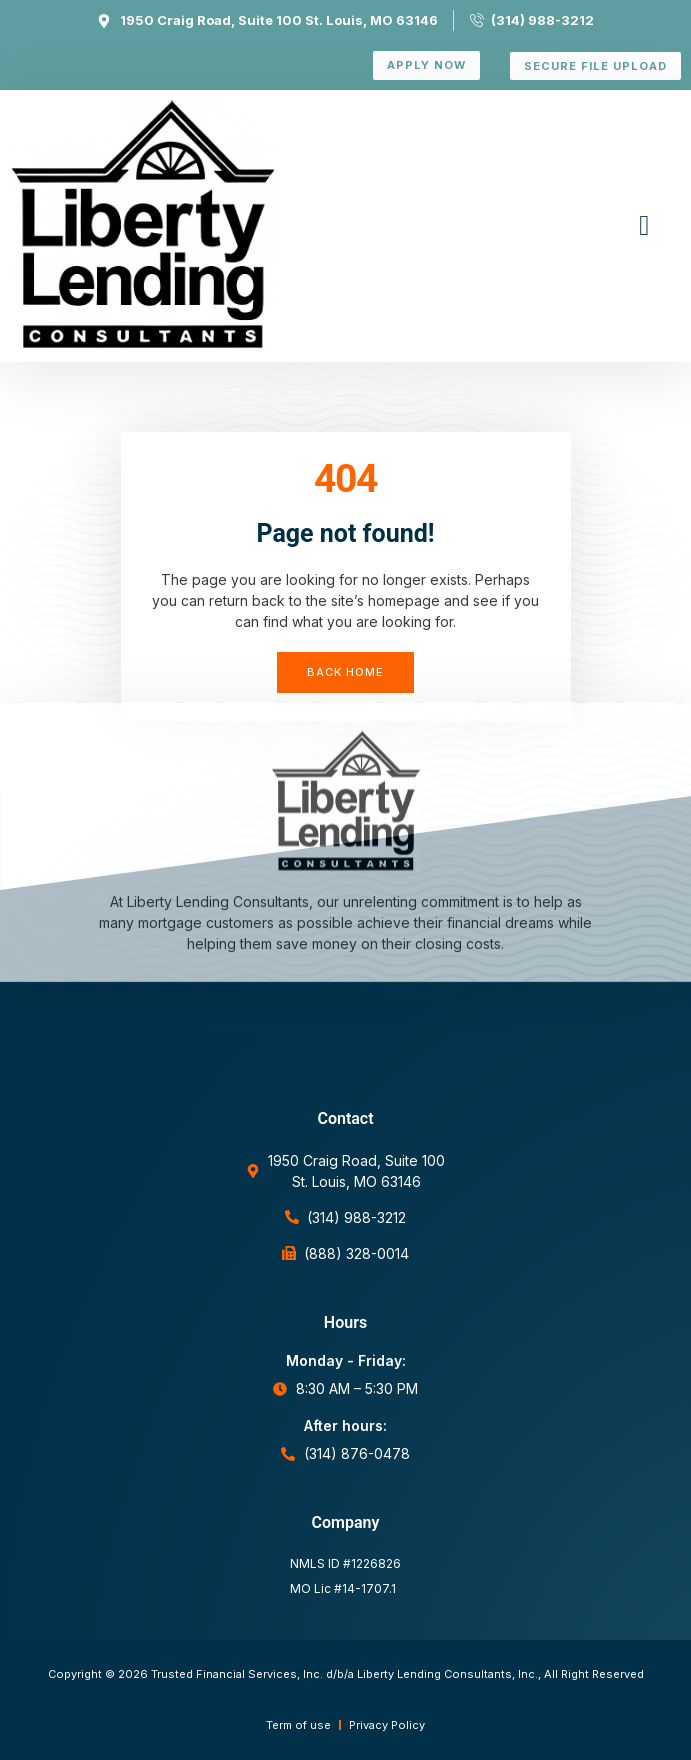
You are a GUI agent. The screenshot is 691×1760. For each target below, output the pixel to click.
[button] (644, 226)
